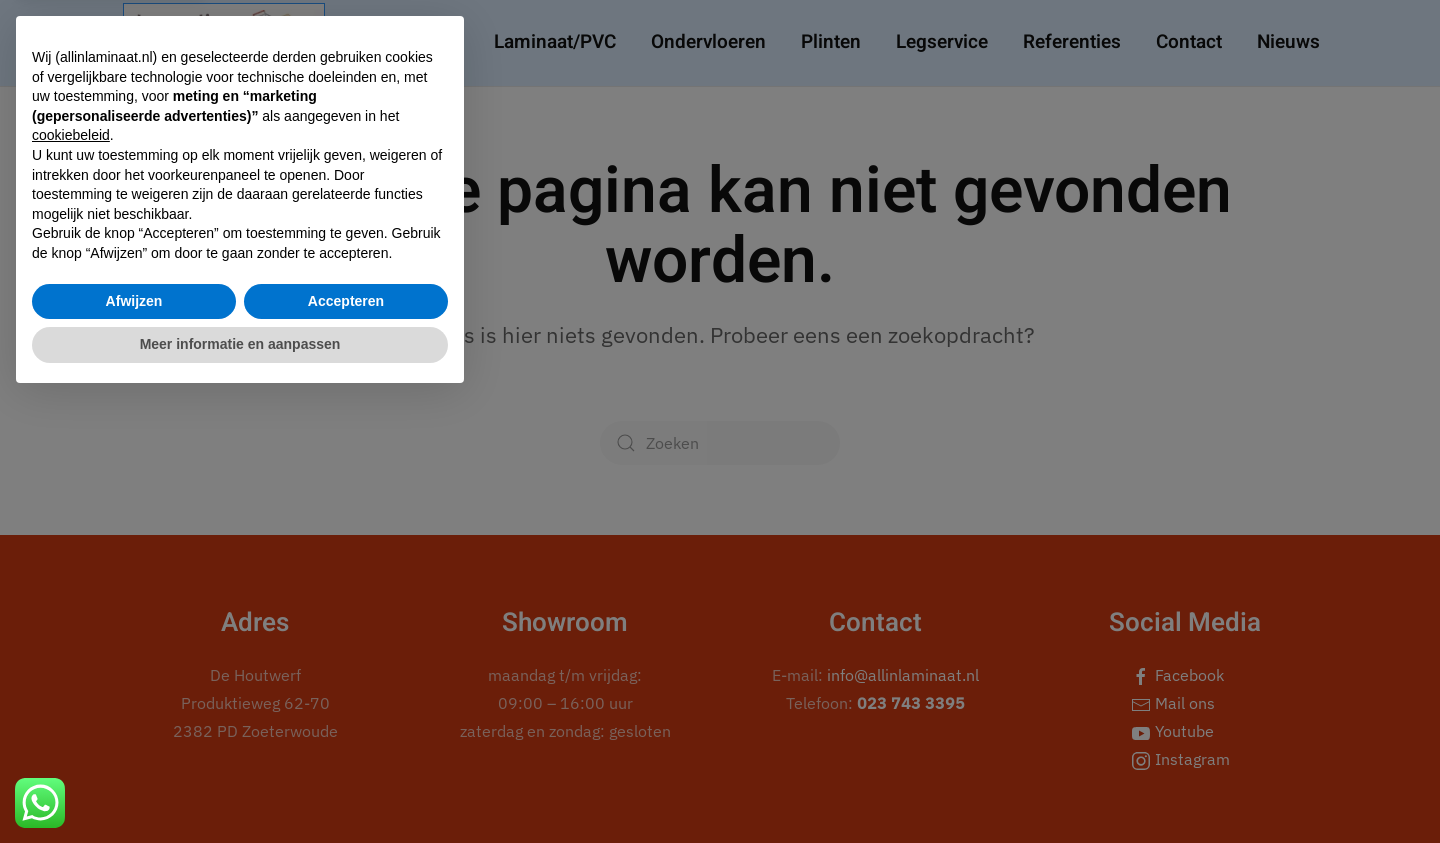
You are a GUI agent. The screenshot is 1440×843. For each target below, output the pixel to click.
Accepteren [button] (346, 745)
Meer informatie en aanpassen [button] (240, 788)
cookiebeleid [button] (71, 580)
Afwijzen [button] (134, 745)
